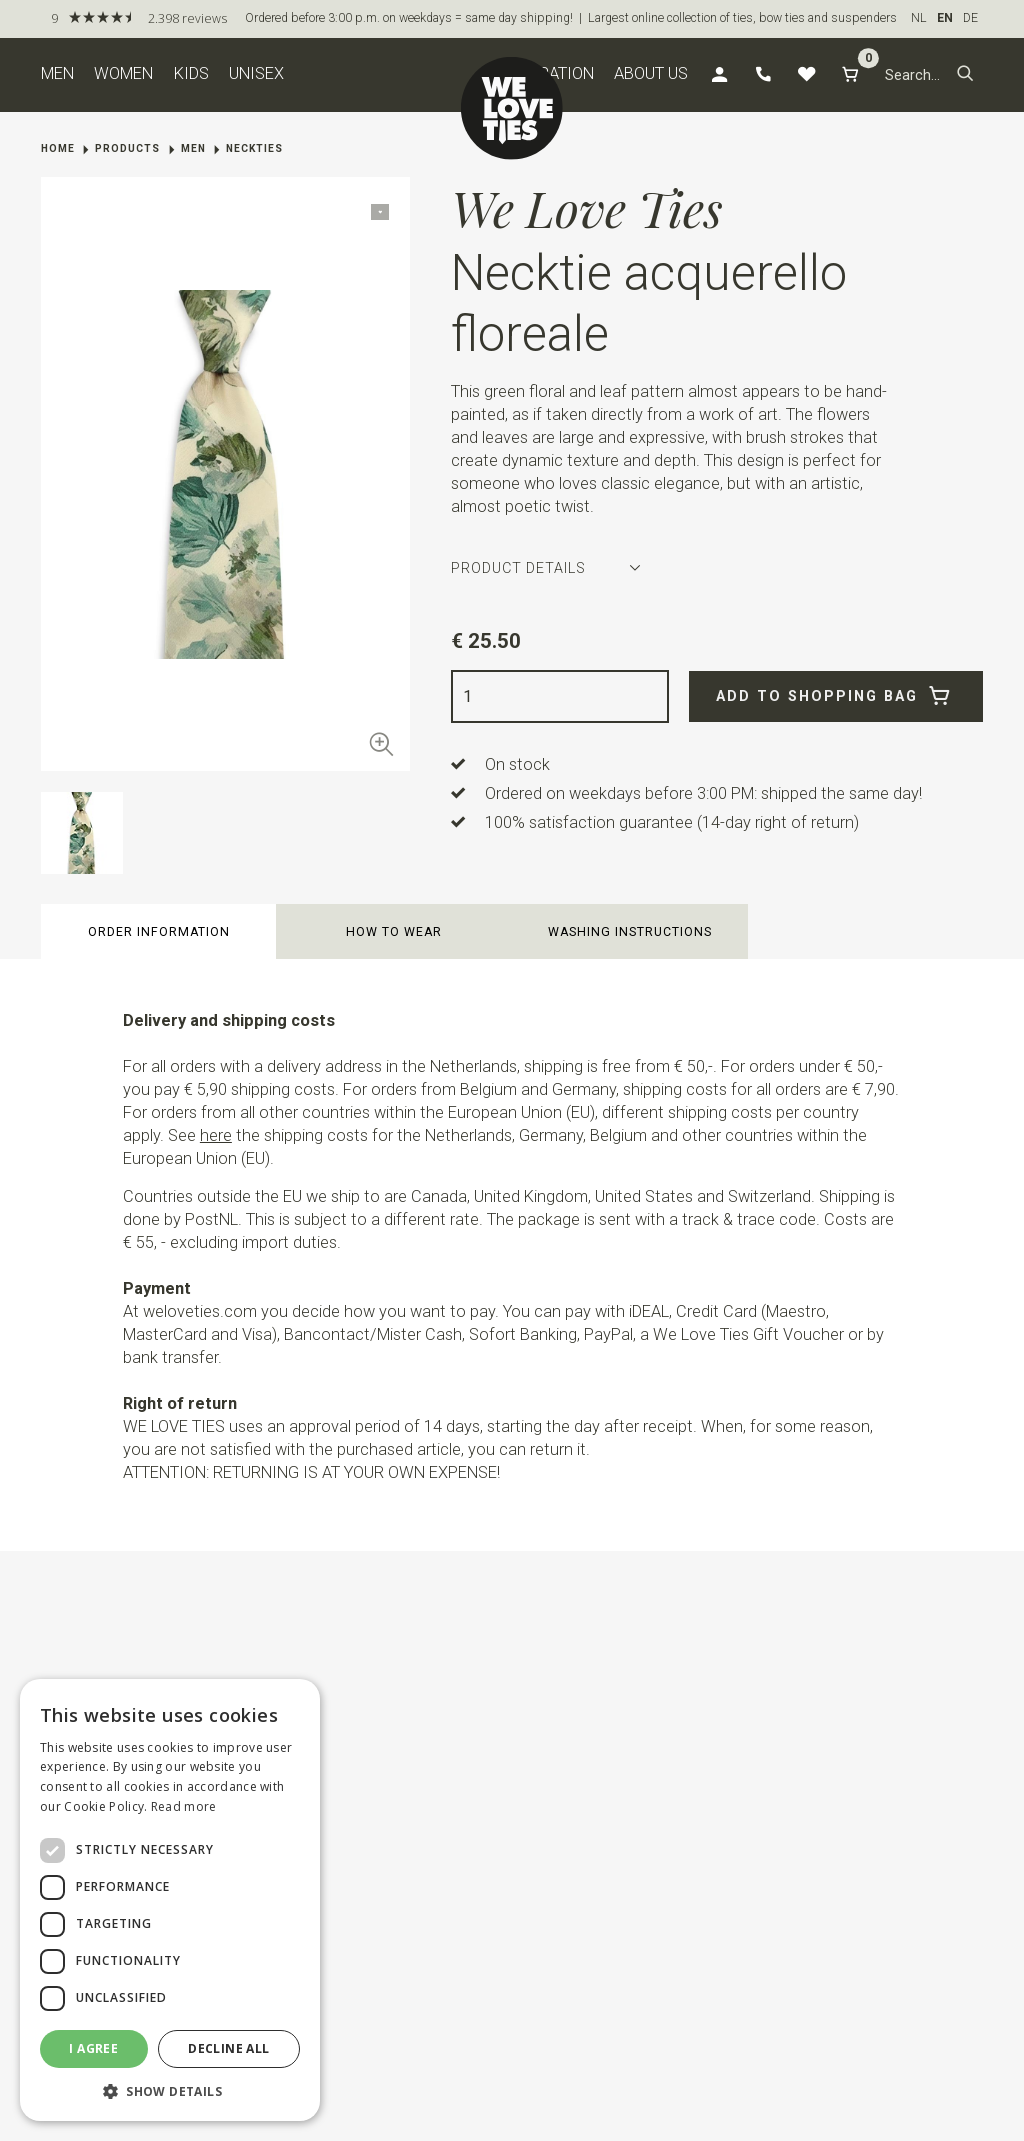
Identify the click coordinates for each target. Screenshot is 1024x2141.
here (216, 1135)
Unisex (256, 73)
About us (651, 73)
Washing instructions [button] (630, 932)
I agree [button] (93, 2048)
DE (970, 18)
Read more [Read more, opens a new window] (184, 1806)
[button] (965, 75)
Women (123, 73)
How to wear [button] (394, 932)
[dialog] (170, 1900)
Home (58, 148)
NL (919, 18)
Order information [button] (159, 932)
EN (945, 18)
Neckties (254, 148)
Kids (191, 73)
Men (57, 73)
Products (127, 148)
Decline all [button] (228, 2048)
